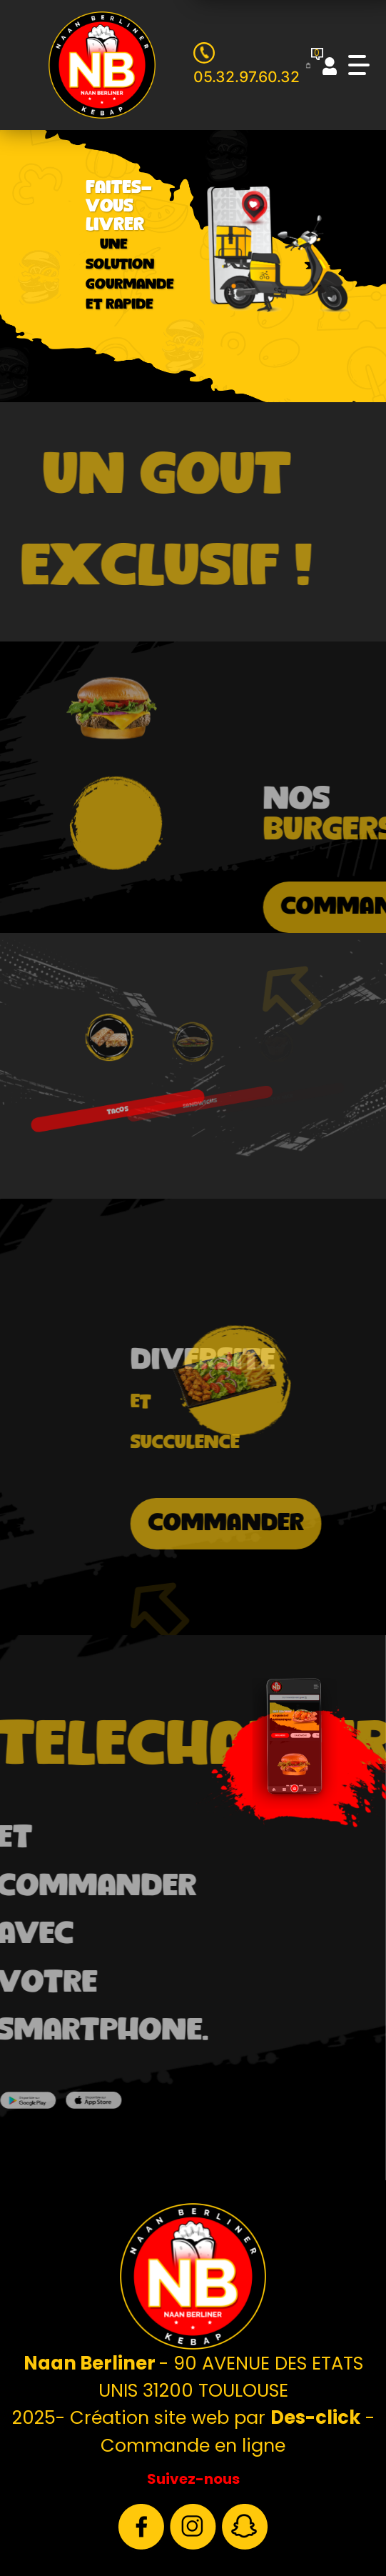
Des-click (315, 2417)
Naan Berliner (91, 2363)
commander (269, 1523)
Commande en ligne (193, 2445)
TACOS (115, 1098)
